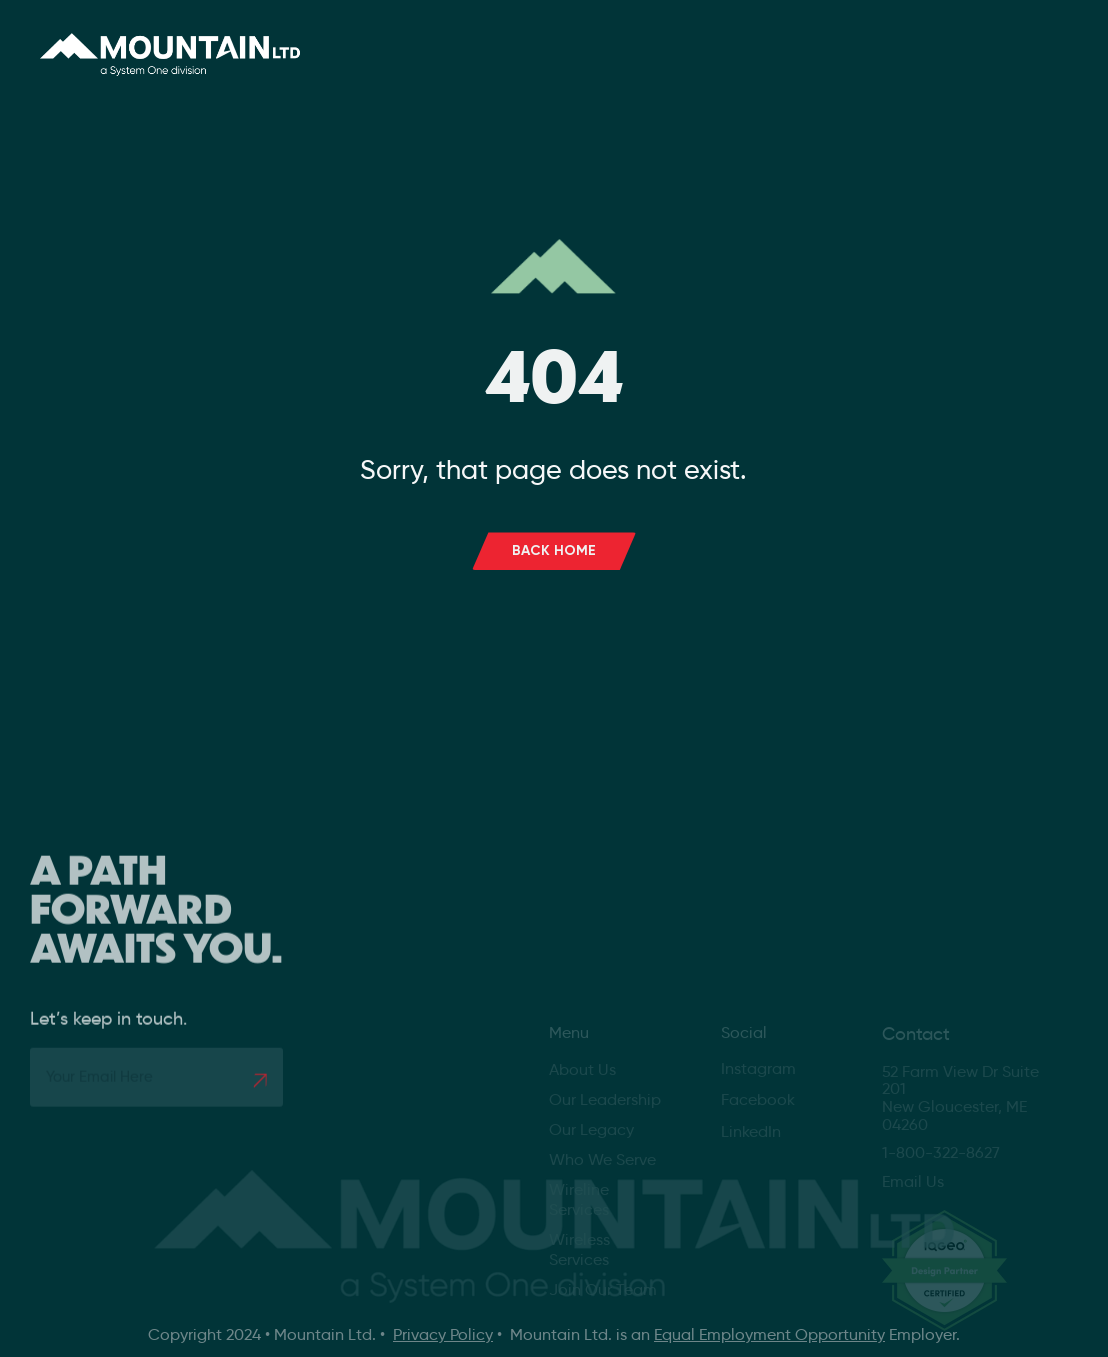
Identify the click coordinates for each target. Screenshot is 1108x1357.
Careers (671, 46)
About (445, 45)
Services (562, 45)
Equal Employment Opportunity (769, 1334)
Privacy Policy (443, 1334)
